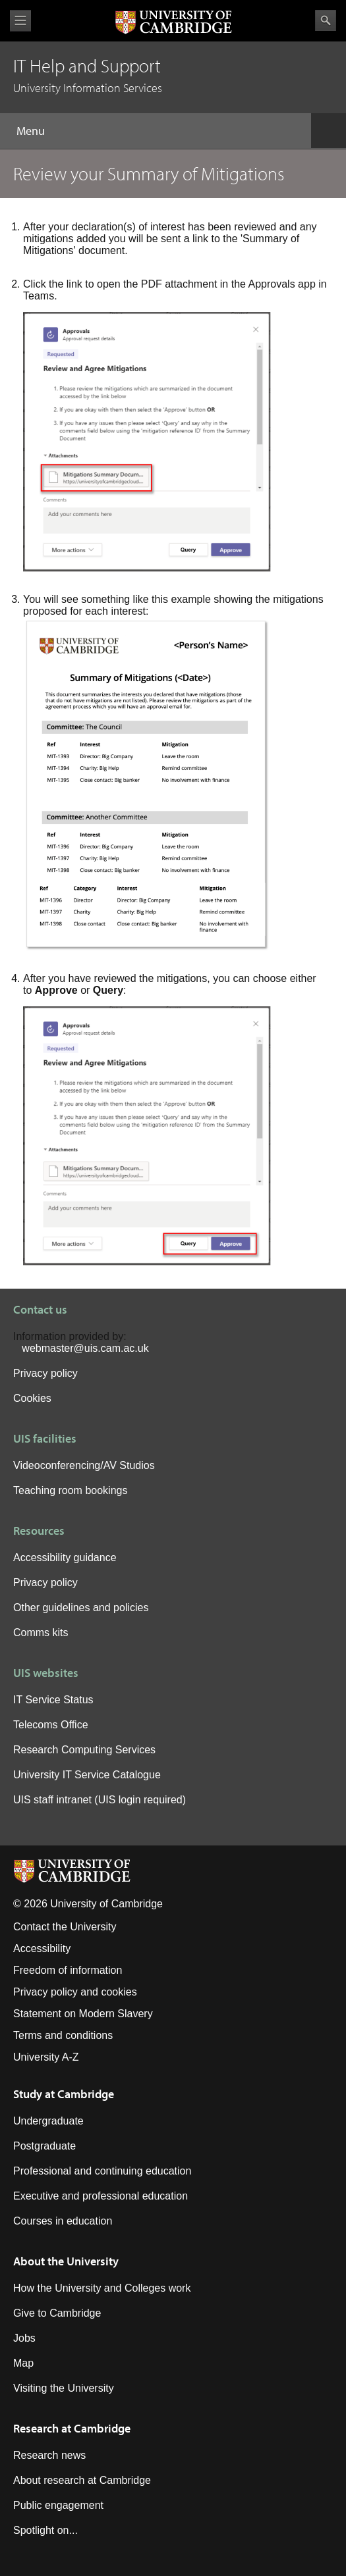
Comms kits (41, 1632)
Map (23, 2363)
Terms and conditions (63, 2035)
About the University (66, 2261)
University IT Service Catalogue (87, 1774)
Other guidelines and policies (80, 1607)
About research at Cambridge (82, 2480)
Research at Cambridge (71, 2428)
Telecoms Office (50, 1724)
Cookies (32, 1398)
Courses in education (62, 2221)
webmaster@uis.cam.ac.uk (85, 1348)
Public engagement (58, 2505)
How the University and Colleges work (101, 2288)
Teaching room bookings (70, 1490)
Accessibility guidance (65, 1557)
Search (325, 20)
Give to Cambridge (57, 2313)
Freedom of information (67, 1970)
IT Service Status (53, 1699)
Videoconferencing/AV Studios (84, 1465)
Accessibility (42, 1948)
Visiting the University (63, 2388)
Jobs (24, 2338)
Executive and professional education (100, 2196)
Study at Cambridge (63, 2093)
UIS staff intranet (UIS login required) (99, 1799)
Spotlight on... (45, 2530)
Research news (49, 2455)
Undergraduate (48, 2120)
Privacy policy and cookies (75, 1991)
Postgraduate (44, 2145)
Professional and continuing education (102, 2171)
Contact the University (65, 1926)
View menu (20, 21)
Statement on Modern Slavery (83, 2013)
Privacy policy (45, 1373)
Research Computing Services (84, 1749)
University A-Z (46, 2057)
